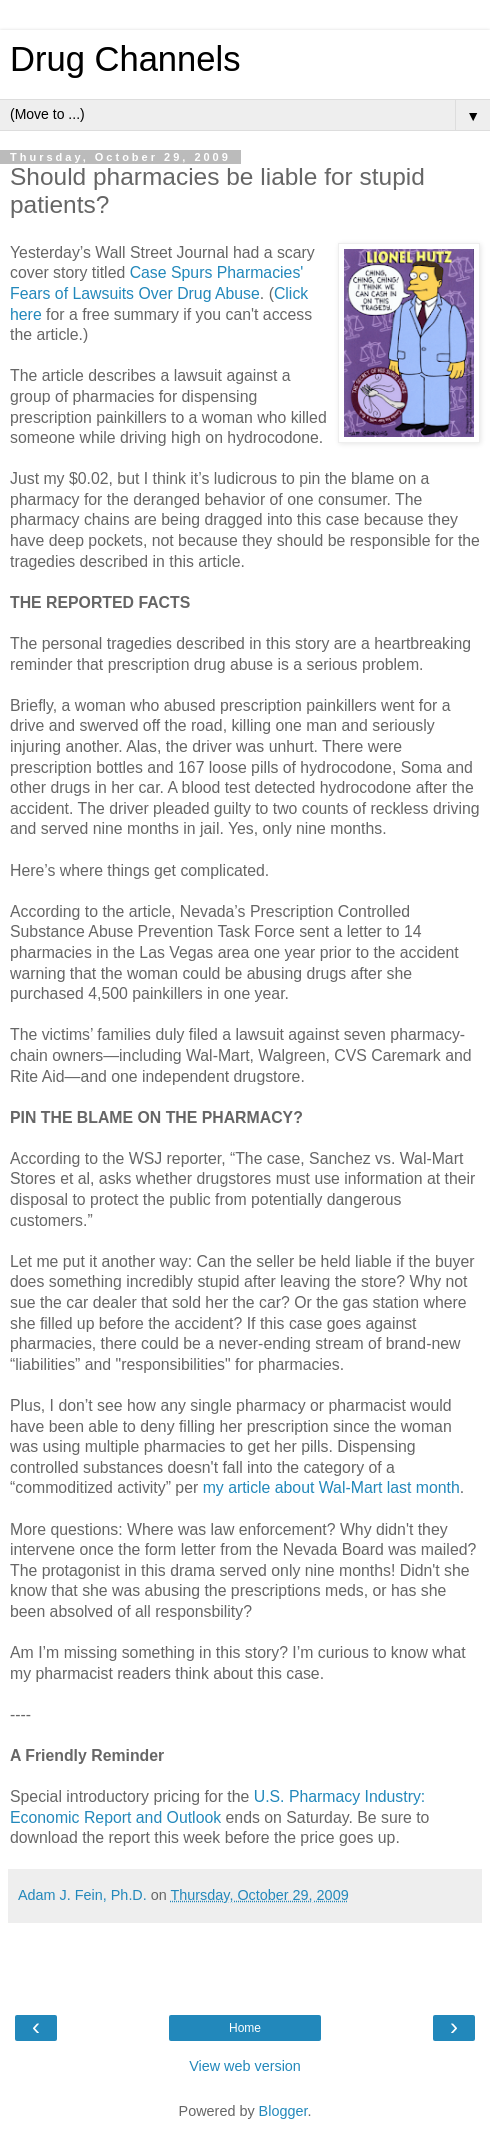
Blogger (283, 2111)
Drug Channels (125, 59)
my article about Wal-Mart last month (331, 1487)
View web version (245, 2066)
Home (245, 2028)
